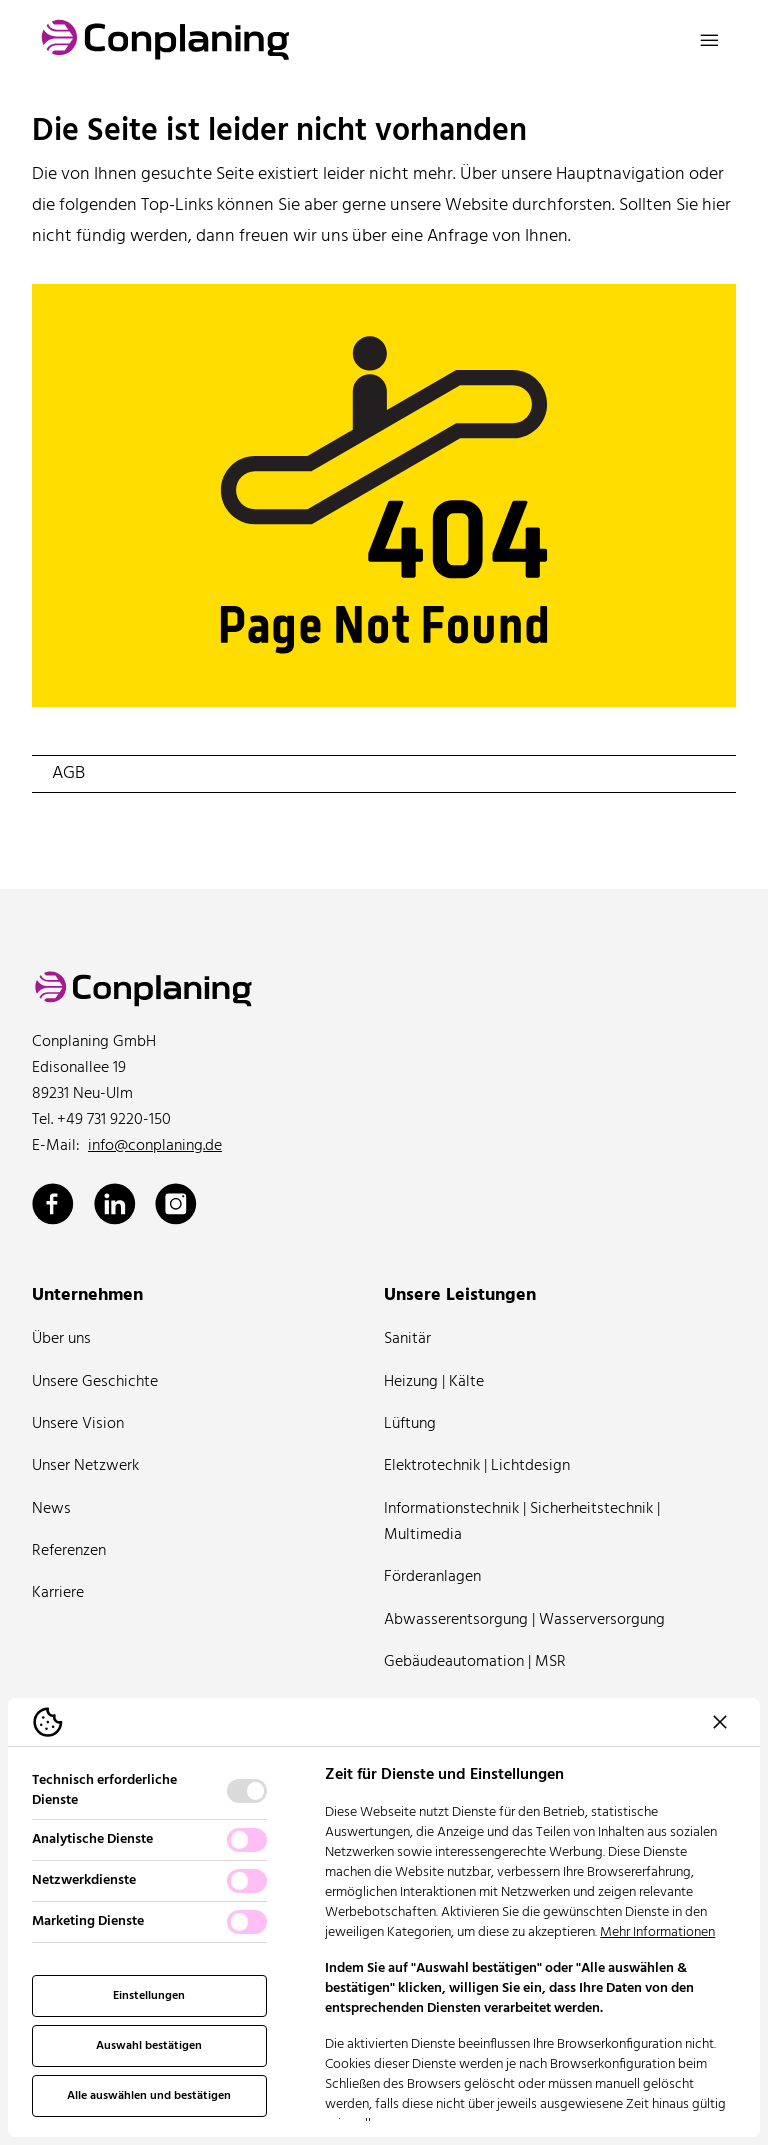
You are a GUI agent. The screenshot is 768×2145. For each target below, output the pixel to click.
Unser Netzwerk (85, 1466)
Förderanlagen (432, 1577)
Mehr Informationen (657, 1932)
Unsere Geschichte (95, 1382)
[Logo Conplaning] (166, 40)
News (51, 1509)
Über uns (61, 1339)
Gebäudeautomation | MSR (475, 1662)
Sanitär (407, 1339)
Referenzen (69, 1551)
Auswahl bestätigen (149, 2046)
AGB (68, 773)
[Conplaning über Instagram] (176, 1204)
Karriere (58, 1593)
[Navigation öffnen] (710, 40)
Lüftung (410, 1424)
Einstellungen (149, 1996)
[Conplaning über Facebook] (53, 1204)
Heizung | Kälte (434, 1382)
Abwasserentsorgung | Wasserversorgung (524, 1620)
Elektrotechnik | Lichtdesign (477, 1466)
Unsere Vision (78, 1424)
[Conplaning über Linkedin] (115, 1204)
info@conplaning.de (155, 1146)
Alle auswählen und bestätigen (149, 2096)
